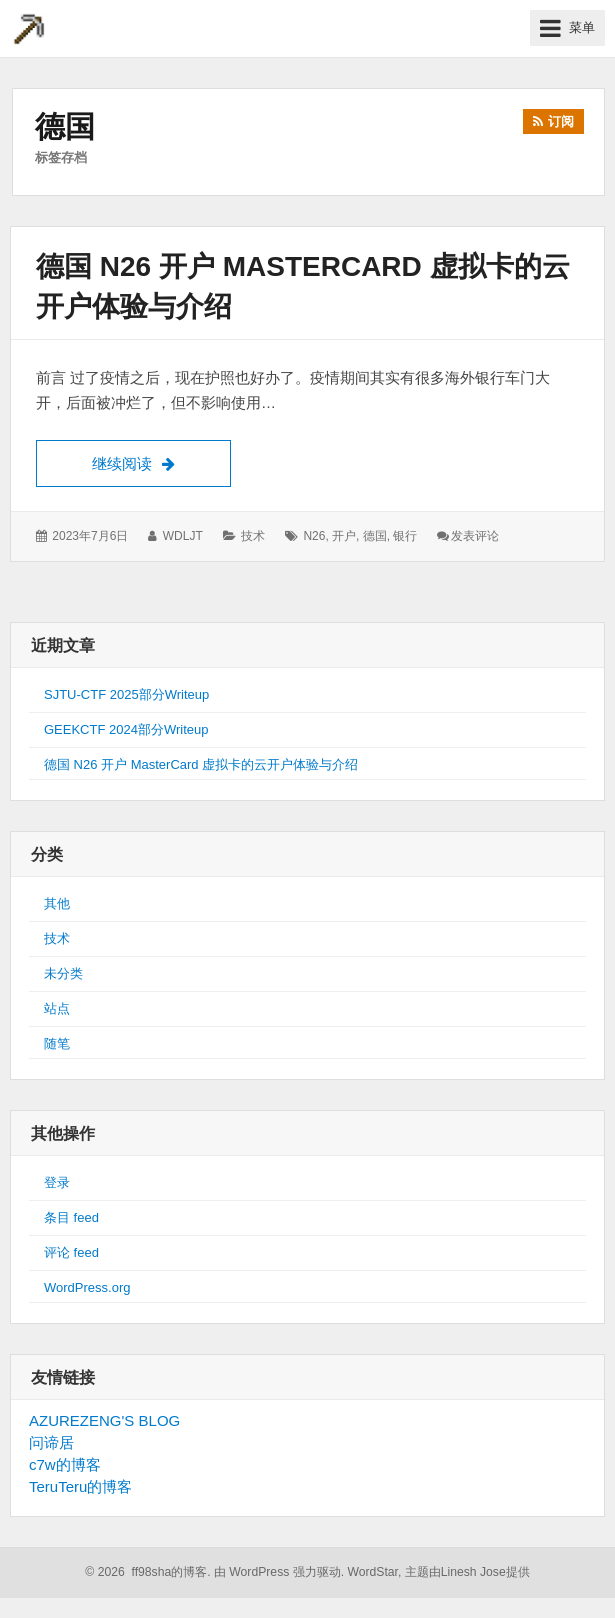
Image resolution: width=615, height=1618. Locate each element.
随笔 (57, 1043)
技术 (253, 536)
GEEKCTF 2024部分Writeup (126, 729)
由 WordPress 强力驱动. (279, 1572)
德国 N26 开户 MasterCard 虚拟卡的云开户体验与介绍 (201, 764)
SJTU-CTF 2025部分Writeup (126, 694)
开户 (344, 536)
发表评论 (475, 536)
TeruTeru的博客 (80, 1486)
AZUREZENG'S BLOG (104, 1420)
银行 (405, 536)
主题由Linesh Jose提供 (467, 1572)
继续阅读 (161, 461)
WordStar (372, 1572)
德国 (375, 536)
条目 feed (71, 1217)
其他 (57, 903)
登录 (57, 1182)
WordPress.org (87, 1287)
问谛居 (51, 1442)
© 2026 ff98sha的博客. (147, 1572)
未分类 (63, 973)
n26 (314, 536)
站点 (57, 1008)
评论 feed (71, 1252)
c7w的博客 (65, 1464)
